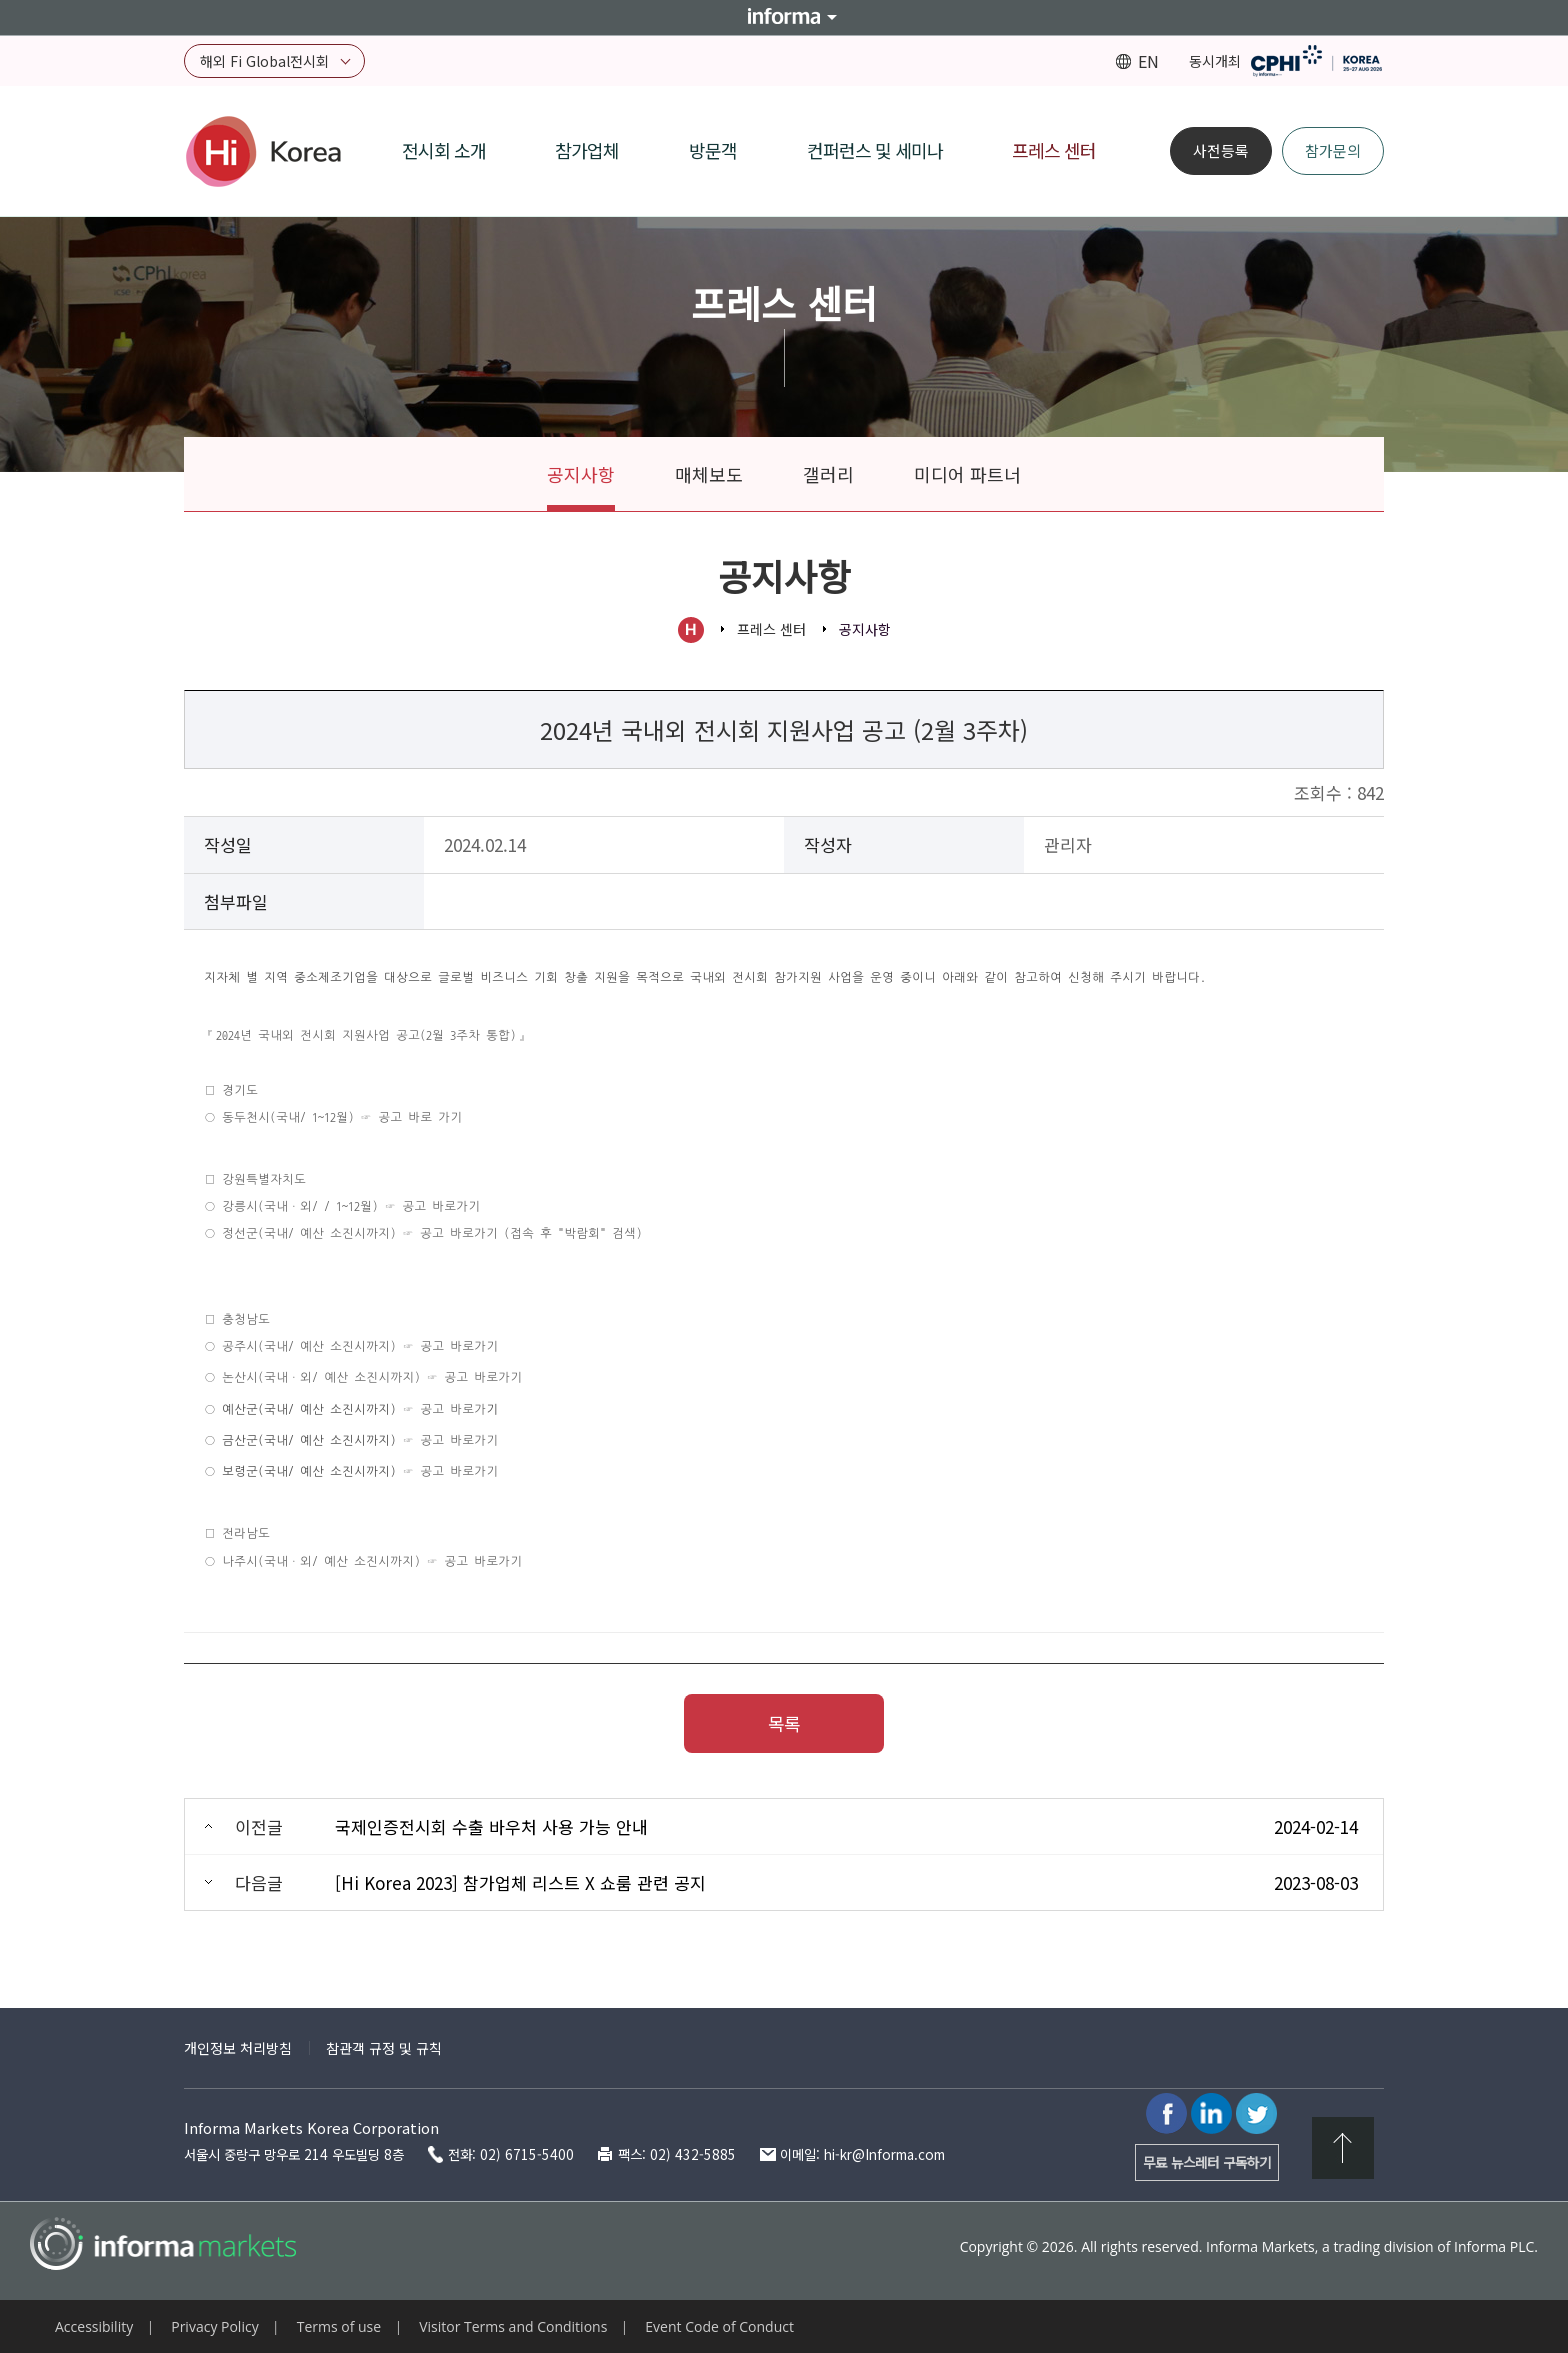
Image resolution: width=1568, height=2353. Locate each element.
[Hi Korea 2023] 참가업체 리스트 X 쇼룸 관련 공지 (520, 1882)
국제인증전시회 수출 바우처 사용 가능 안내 (491, 1826)
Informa (784, 17)
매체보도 (709, 474)
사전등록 (1221, 150)
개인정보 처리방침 (238, 2048)
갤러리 (828, 474)
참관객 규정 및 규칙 (384, 2048)
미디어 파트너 (967, 474)
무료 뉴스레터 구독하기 (1207, 2162)
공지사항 (581, 474)
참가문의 (1333, 150)
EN (1148, 61)
